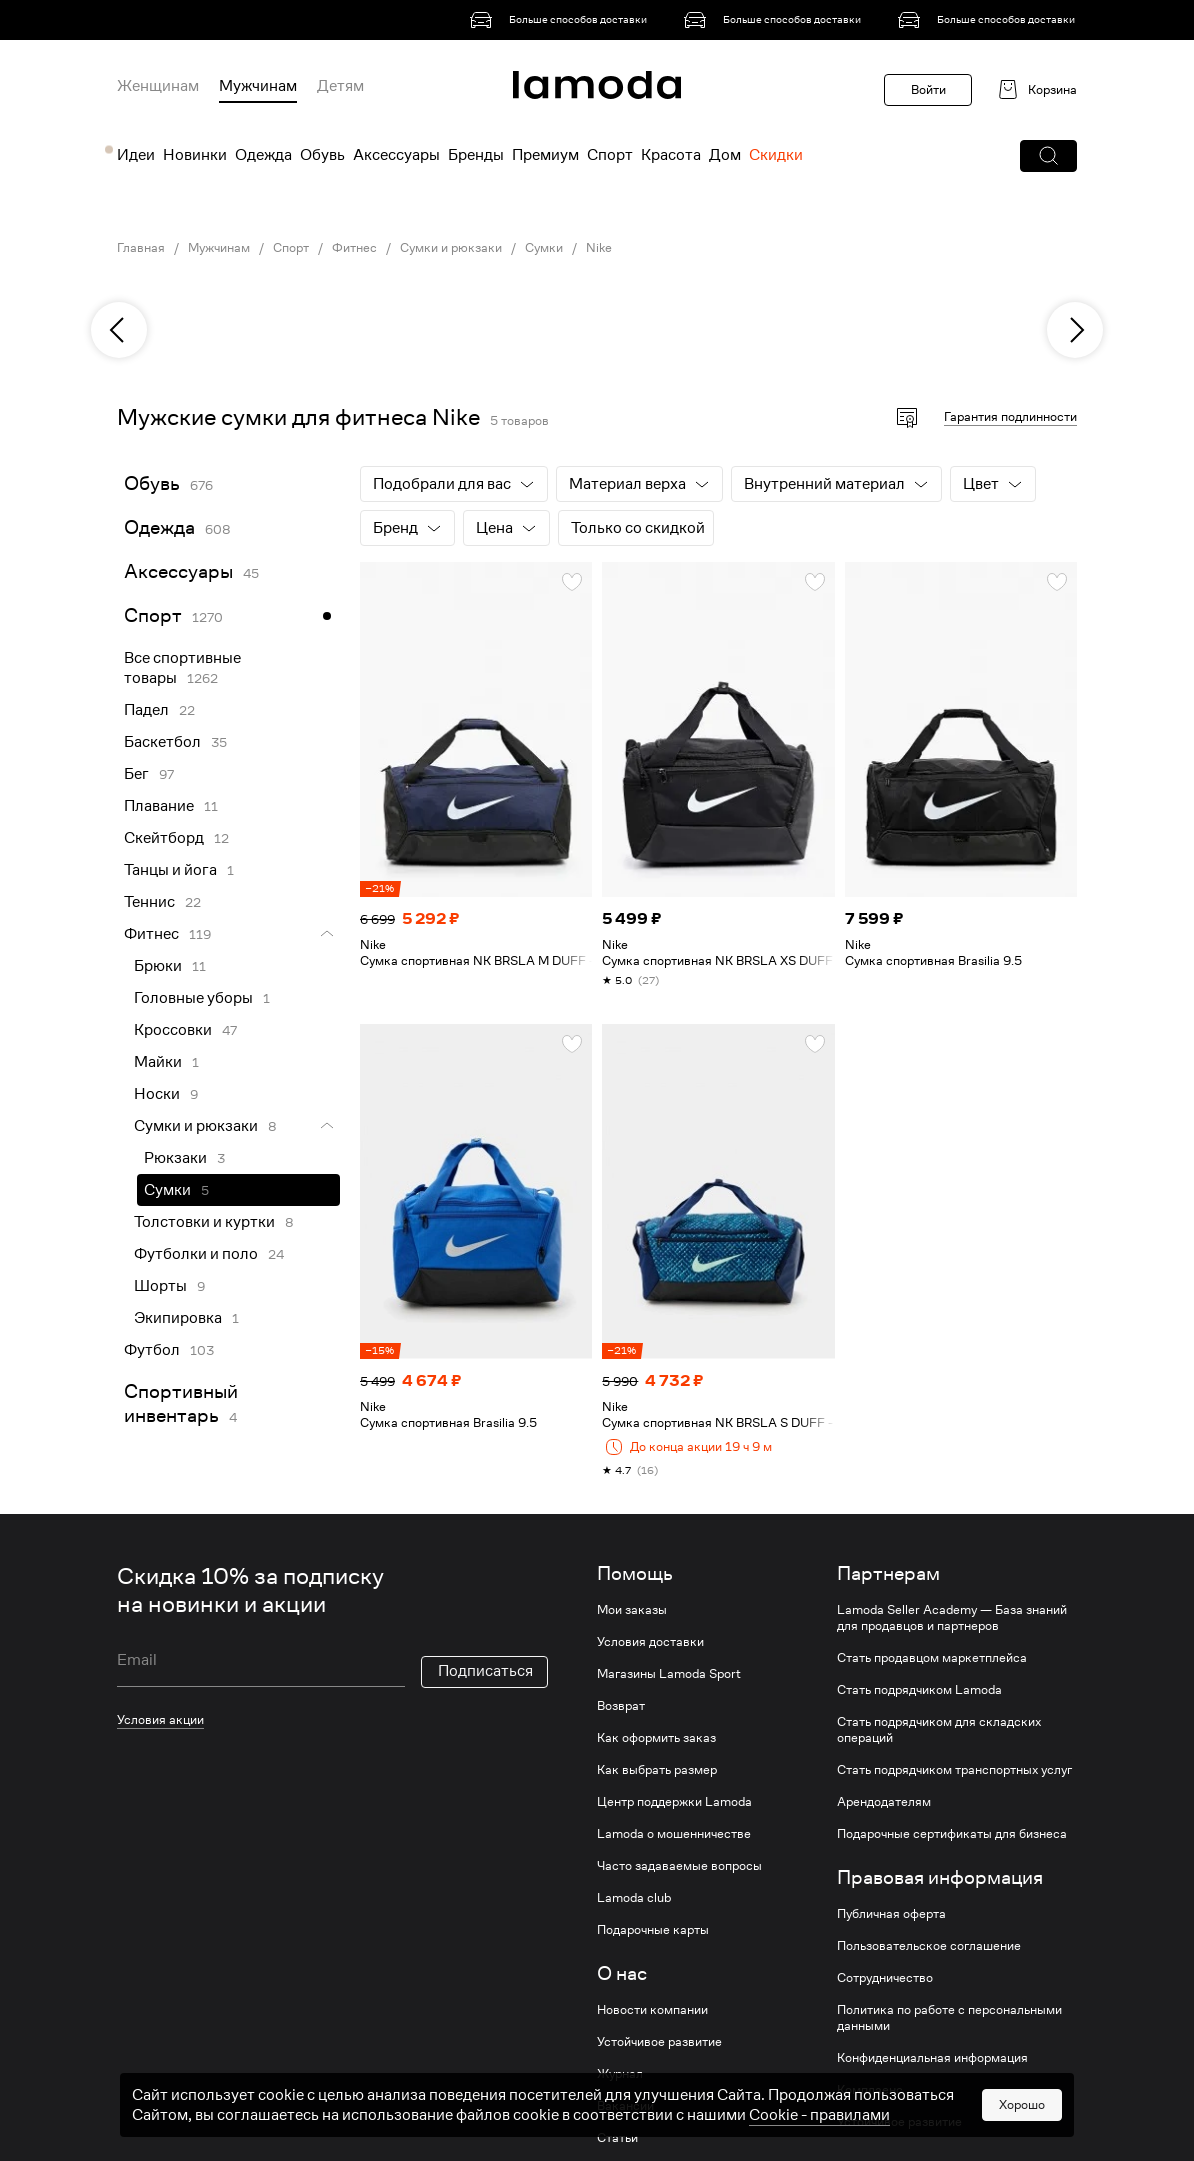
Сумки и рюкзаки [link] (451, 248)
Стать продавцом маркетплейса (932, 1658)
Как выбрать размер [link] (657, 1770)
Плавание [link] (159, 806)
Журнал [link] (620, 2074)
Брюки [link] (158, 966)
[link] (562, 20)
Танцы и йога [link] (170, 870)
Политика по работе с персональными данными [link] (949, 2018)
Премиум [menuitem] (545, 155)
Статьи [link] (617, 2138)
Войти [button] (928, 89)
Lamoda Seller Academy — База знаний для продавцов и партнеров (952, 1618)
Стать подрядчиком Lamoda (919, 1690)
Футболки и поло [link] (196, 1254)
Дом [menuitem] (725, 155)
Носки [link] (157, 1094)
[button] (1048, 156)
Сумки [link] (544, 248)
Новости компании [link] (652, 2010)
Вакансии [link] (625, 2106)
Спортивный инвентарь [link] (181, 1403)
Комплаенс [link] (870, 2090)
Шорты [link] (160, 1286)
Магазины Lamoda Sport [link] (669, 1674)
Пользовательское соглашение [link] (929, 1946)
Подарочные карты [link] (653, 1930)
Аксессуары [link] (178, 571)
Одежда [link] (159, 527)
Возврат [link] (621, 1706)
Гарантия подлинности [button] (1010, 416)
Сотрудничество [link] (885, 1978)
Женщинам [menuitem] (158, 86)
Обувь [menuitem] (322, 155)
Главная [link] (141, 248)
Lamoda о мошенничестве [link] (674, 1834)
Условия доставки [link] (650, 1642)
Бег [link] (136, 774)
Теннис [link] (149, 902)
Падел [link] (146, 710)
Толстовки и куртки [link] (204, 1222)
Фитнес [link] (354, 248)
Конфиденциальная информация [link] (932, 2058)
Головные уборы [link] (193, 998)
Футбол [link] (152, 1350)
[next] (1075, 330)
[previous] (119, 330)
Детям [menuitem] (340, 86)
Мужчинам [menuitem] (258, 86)
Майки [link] (158, 1062)
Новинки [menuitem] (195, 155)
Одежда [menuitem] (263, 155)
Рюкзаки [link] (175, 1158)
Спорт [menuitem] (610, 155)
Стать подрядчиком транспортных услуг (954, 1770)
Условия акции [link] (160, 1719)
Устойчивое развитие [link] (659, 2042)
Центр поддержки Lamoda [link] (674, 1802)
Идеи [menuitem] (136, 155)
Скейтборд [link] (164, 838)
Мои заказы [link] (632, 1610)
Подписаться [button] (485, 1671)
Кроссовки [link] (173, 1030)
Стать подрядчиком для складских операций (939, 1730)
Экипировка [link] (178, 1318)
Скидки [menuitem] (776, 155)
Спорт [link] (291, 248)
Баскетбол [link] (162, 742)
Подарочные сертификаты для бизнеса (952, 1834)
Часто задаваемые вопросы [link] (679, 1866)
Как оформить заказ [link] (656, 1738)
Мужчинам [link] (219, 248)
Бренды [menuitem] (476, 155)
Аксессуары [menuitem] (396, 155)
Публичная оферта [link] (891, 1914)
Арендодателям (884, 1802)
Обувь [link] (152, 483)
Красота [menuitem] (671, 155)
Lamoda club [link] (634, 1898)
